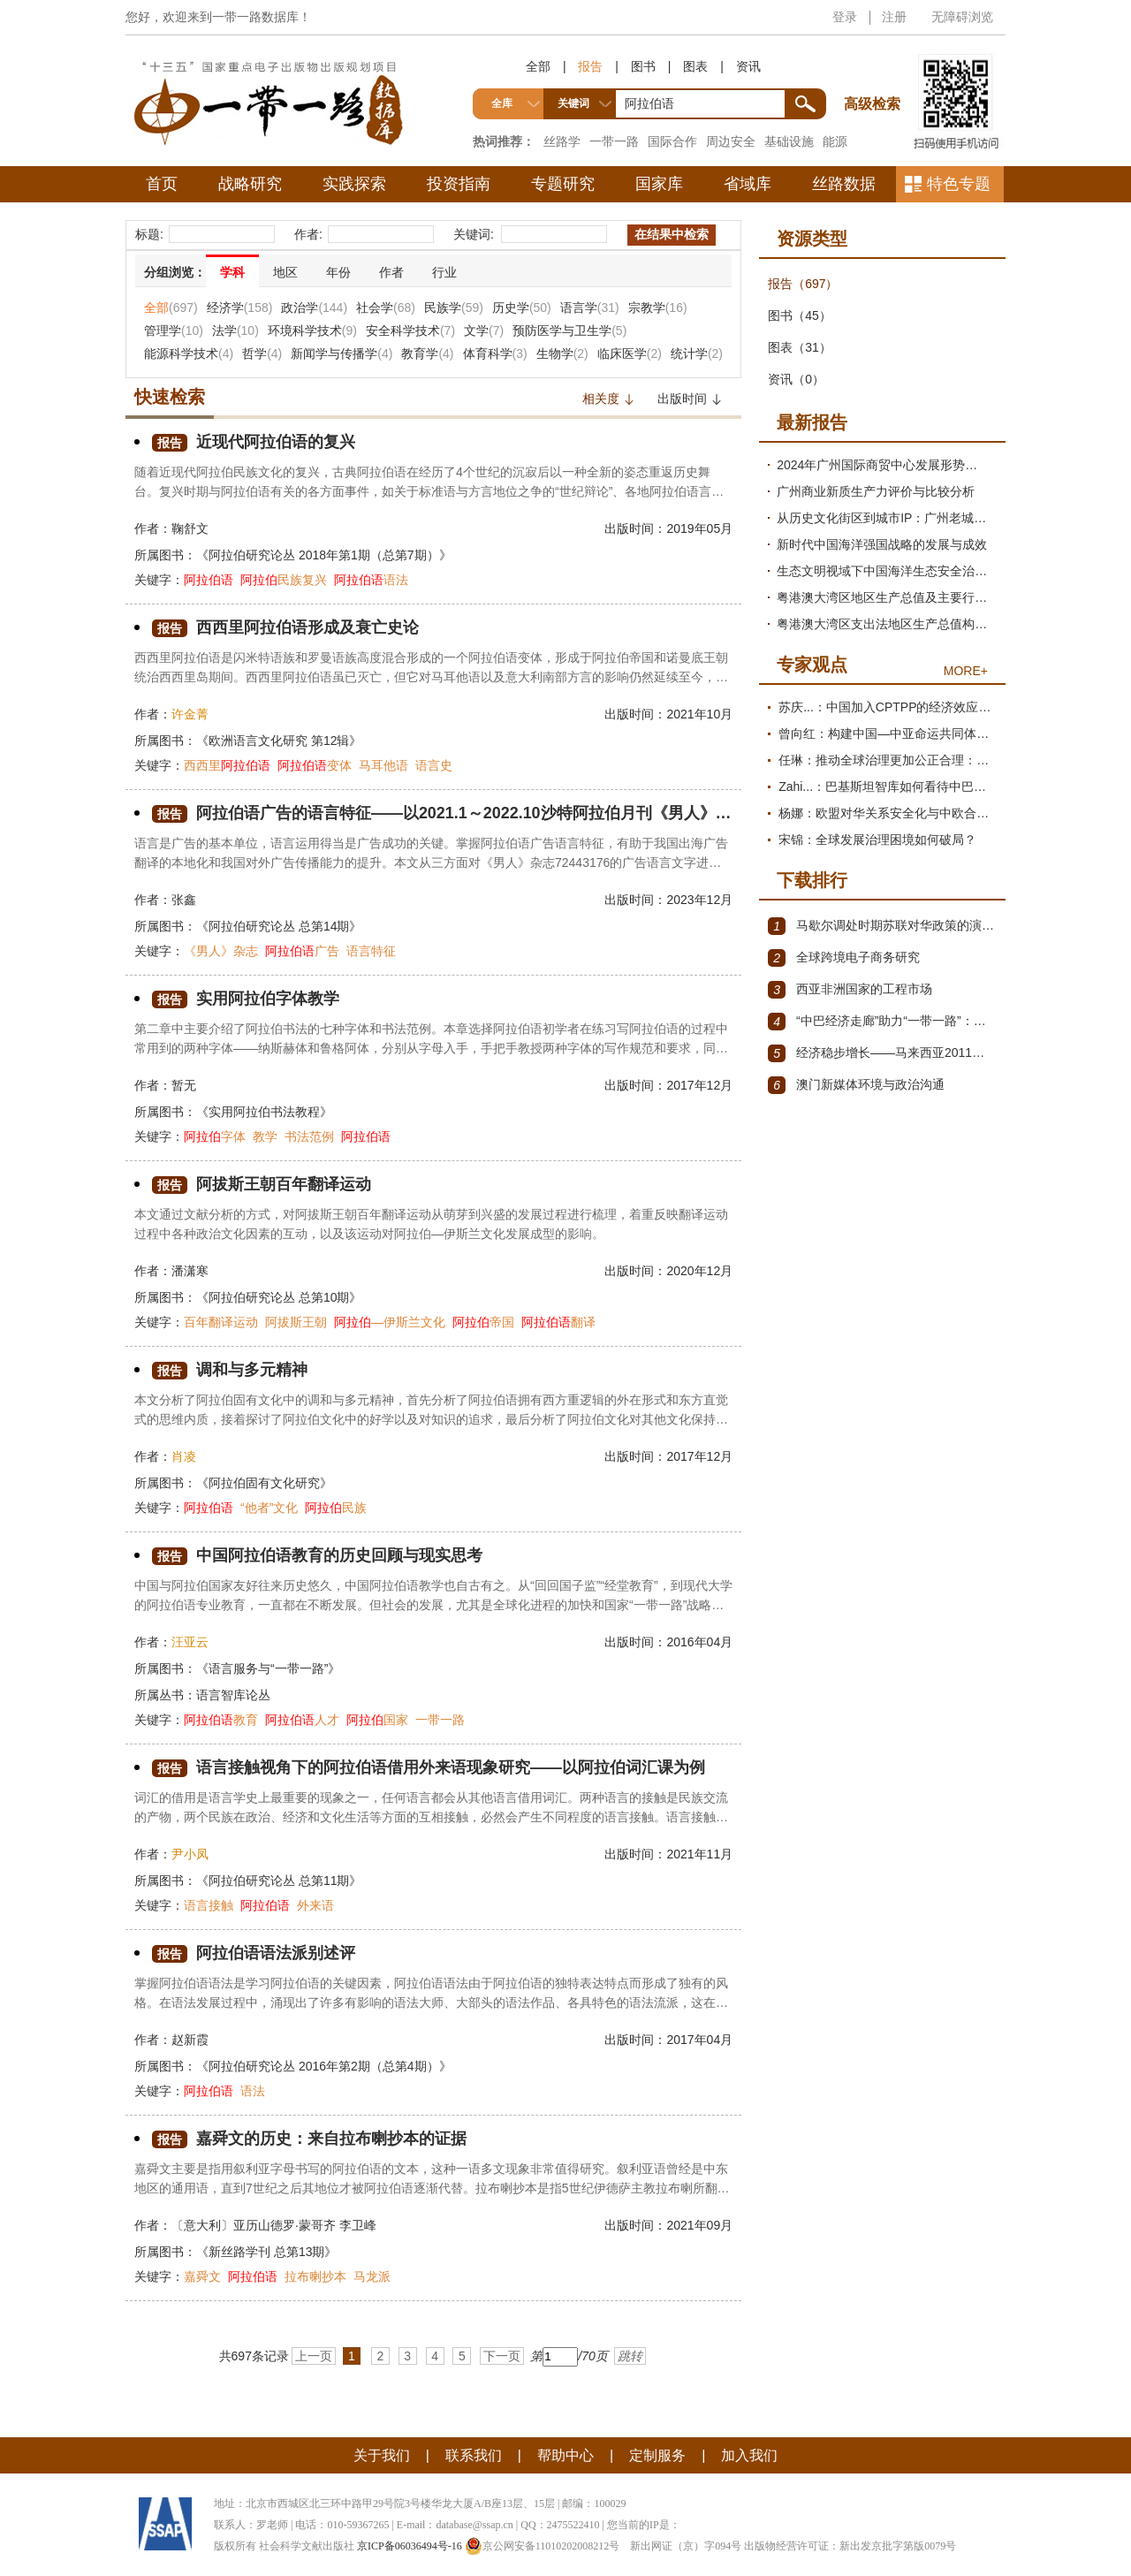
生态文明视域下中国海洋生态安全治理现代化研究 (887, 571)
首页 (162, 184)
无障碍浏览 (962, 17)
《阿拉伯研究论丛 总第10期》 (278, 1297)
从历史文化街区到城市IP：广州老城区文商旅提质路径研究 (887, 518)
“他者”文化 (269, 1508)
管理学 (173, 330)
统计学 (697, 353)
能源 (835, 141)
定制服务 (657, 2455)
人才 (302, 1720)
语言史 (433, 765)
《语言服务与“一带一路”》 (268, 1668)
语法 (371, 580)
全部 (538, 66)
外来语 (315, 1905)
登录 (844, 17)
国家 (377, 1720)
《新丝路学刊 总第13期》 (266, 2252)
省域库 (747, 184)
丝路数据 (844, 184)
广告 (302, 951)
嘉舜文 (202, 2276)
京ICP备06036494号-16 (409, 2546)
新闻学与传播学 (341, 353)
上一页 (313, 2356)
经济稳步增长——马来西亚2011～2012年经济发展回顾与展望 (882, 1053)
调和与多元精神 (229, 1370)
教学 (265, 1136)
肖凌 (183, 1456)
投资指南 (458, 184)
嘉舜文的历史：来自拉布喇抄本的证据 (309, 2139)
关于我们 (381, 2455)
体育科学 (495, 353)
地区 (285, 272)
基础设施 (789, 141)
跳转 (630, 2356)
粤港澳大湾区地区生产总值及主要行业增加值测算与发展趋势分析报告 (887, 597)
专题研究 (563, 184)
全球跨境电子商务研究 (844, 958)
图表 (695, 66)
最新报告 (812, 422)
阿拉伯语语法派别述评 (253, 1953)
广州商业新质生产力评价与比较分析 (876, 491)
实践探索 (354, 184)
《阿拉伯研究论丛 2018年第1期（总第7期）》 (324, 555)
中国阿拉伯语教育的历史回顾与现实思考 (317, 1555)
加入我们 (749, 2455)
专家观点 (812, 664)
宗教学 (657, 307)
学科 (232, 272)
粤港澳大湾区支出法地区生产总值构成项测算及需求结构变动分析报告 (887, 624)
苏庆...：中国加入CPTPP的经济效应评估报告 (887, 707)
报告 (590, 66)
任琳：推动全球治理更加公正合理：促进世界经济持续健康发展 (887, 760)
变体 (314, 765)
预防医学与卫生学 (569, 330)
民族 (336, 1508)
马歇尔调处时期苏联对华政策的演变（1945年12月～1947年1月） (882, 926)
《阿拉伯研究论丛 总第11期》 (278, 1880)
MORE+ (966, 671)
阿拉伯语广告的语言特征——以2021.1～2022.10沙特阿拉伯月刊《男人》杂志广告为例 (442, 813)
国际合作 (672, 141)
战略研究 (250, 184)
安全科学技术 (410, 330)
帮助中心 (565, 2455)
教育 (221, 1720)
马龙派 (372, 2276)
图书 (643, 66)
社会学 (385, 307)
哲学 (262, 353)
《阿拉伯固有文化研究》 (264, 1483)
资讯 (748, 66)
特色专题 (959, 184)
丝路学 (562, 141)
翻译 (558, 1322)
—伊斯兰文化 (389, 1322)
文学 (484, 330)
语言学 (589, 307)
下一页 (501, 2356)
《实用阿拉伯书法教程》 (264, 1112)
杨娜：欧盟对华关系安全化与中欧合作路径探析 (887, 813)
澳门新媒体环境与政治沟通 (856, 1085)
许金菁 (190, 714)
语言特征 (371, 951)
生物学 (562, 353)
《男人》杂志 (221, 951)
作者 (391, 272)
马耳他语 (383, 765)
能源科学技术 (188, 353)
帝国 (483, 1322)
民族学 (453, 307)
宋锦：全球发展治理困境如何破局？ (877, 839)
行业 (444, 272)
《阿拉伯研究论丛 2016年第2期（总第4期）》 (324, 2066)
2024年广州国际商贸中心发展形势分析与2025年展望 (887, 465)
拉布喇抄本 (315, 2276)
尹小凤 (190, 1854)
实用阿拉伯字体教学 (245, 999)
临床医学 (629, 353)
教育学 (427, 353)
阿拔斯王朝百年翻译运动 (261, 1184)
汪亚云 (190, 1642)
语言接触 (208, 1905)
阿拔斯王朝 (296, 1322)
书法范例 (309, 1136)
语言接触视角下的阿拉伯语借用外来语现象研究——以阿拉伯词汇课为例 (428, 1768)
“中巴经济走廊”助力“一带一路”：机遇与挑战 (882, 1021)
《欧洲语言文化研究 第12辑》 (278, 740)
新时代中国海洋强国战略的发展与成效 (882, 544)
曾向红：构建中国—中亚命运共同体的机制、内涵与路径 (887, 733)
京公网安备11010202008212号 (542, 2546)
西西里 (227, 765)
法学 (235, 330)
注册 (894, 17)
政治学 (314, 307)
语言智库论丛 (233, 1695)
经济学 (240, 307)
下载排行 (812, 880)
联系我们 (473, 2455)
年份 (338, 272)
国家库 (659, 184)
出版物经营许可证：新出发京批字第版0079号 (850, 2546)
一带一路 (614, 141)
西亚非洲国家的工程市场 (850, 990)
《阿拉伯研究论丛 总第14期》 (278, 926)
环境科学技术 (312, 330)
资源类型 (812, 238)
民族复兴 (283, 580)
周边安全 (730, 141)
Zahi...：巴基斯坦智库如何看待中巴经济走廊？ (887, 786)
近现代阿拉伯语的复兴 (253, 442)
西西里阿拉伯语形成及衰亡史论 (285, 628)
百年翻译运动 (221, 1322)
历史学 (521, 307)
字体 (215, 1136)
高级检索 (875, 71)
